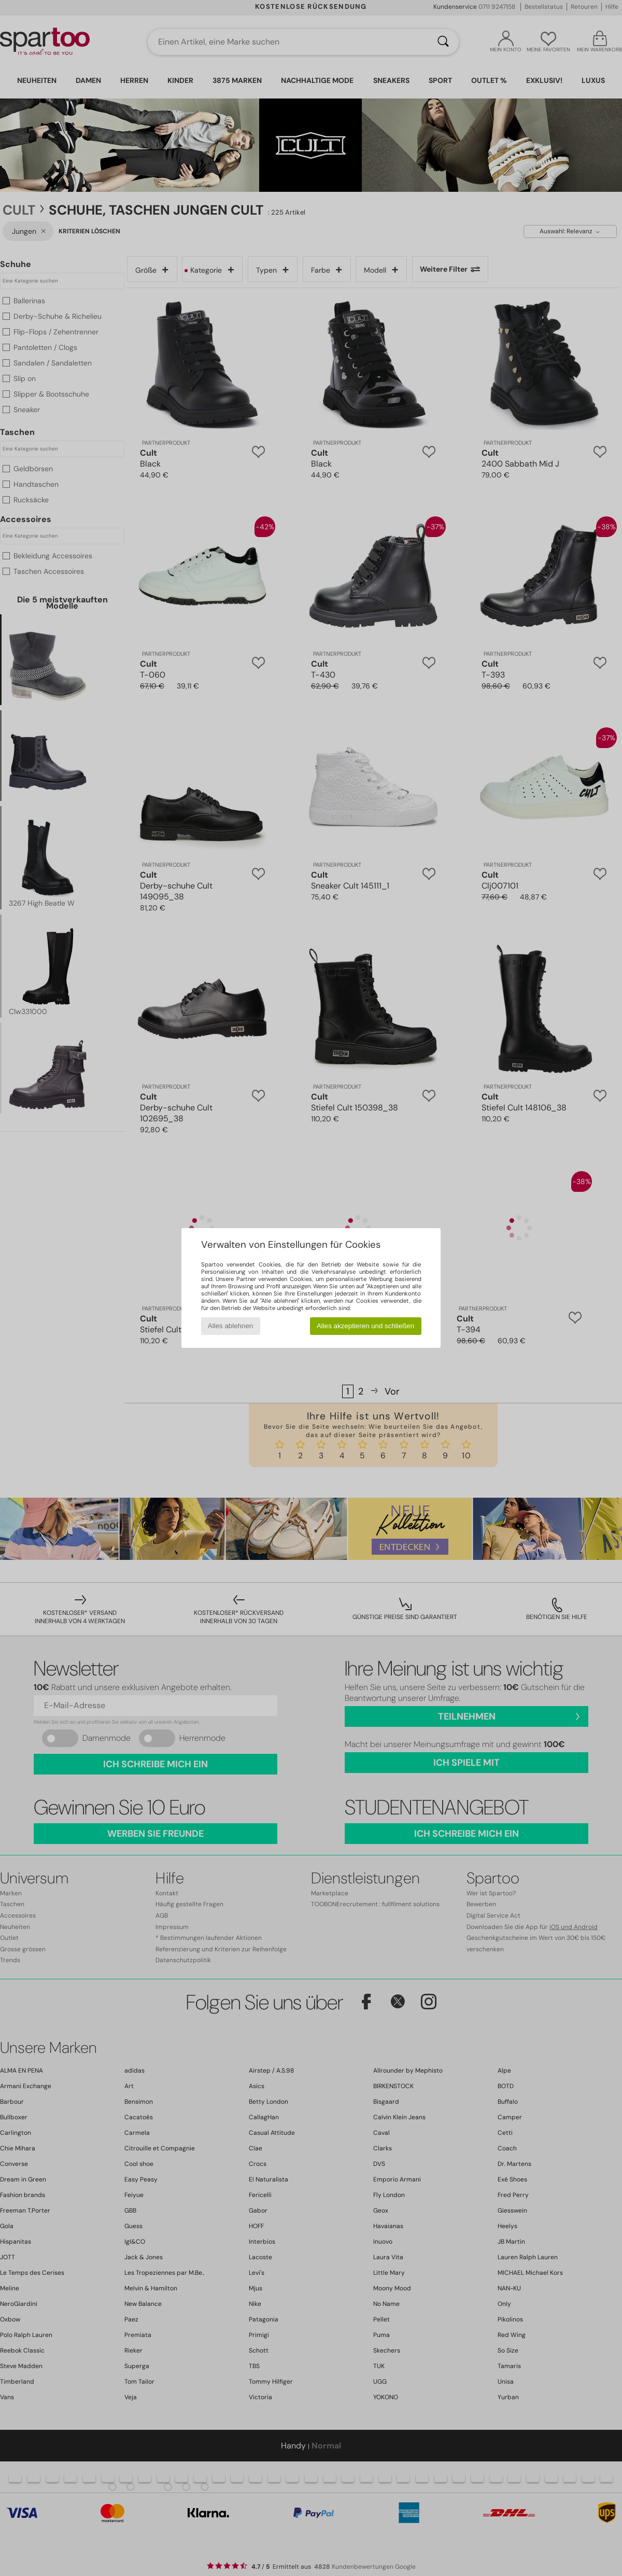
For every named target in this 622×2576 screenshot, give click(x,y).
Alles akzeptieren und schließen (365, 1326)
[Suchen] (443, 42)
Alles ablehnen (230, 1326)
